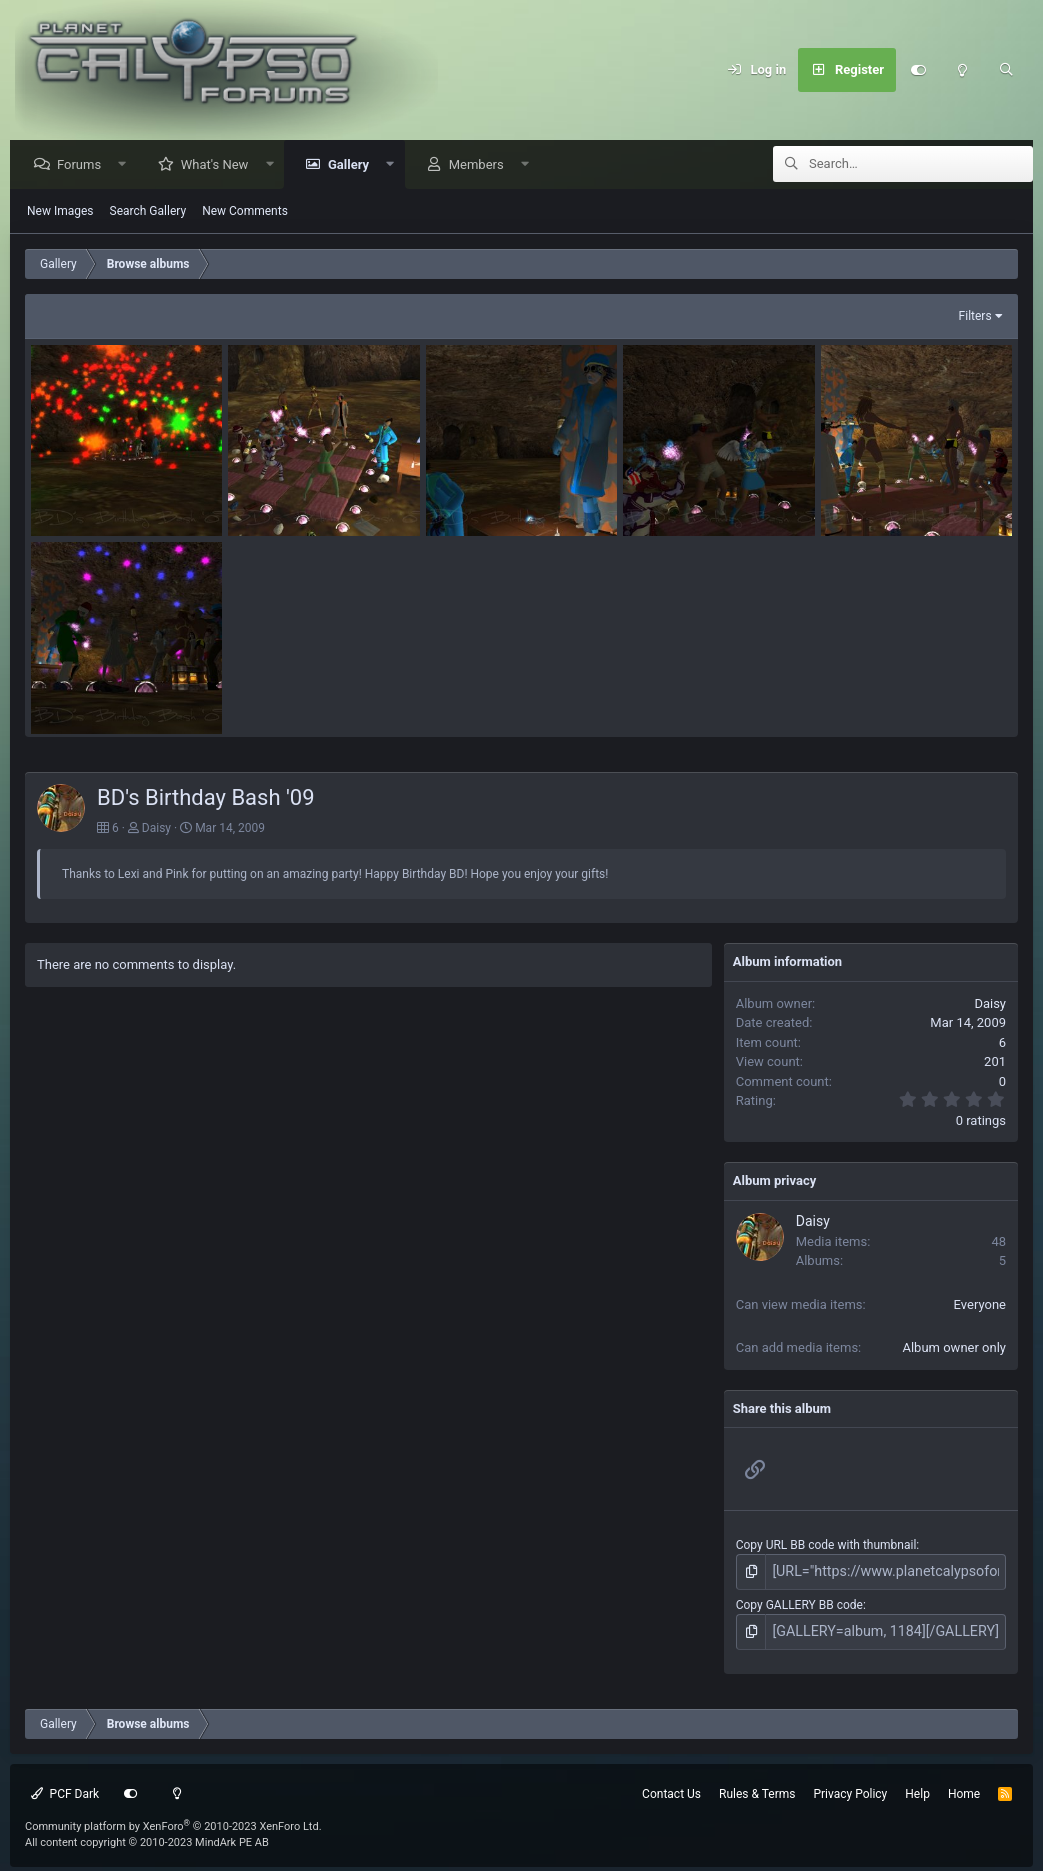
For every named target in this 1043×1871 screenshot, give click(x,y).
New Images (60, 212)
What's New (220, 165)
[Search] (1006, 70)
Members (481, 165)
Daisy (156, 829)
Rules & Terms (757, 1788)
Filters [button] (975, 317)
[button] (127, 165)
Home (964, 1788)
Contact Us (671, 1788)
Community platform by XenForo (173, 1820)
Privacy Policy (850, 1788)
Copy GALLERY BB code (799, 1602)
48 (998, 1242)
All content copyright (147, 1837)
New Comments (245, 212)
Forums (84, 165)
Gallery (353, 165)
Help (917, 1788)
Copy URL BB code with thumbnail (826, 1546)
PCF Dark (65, 1788)
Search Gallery (148, 212)
